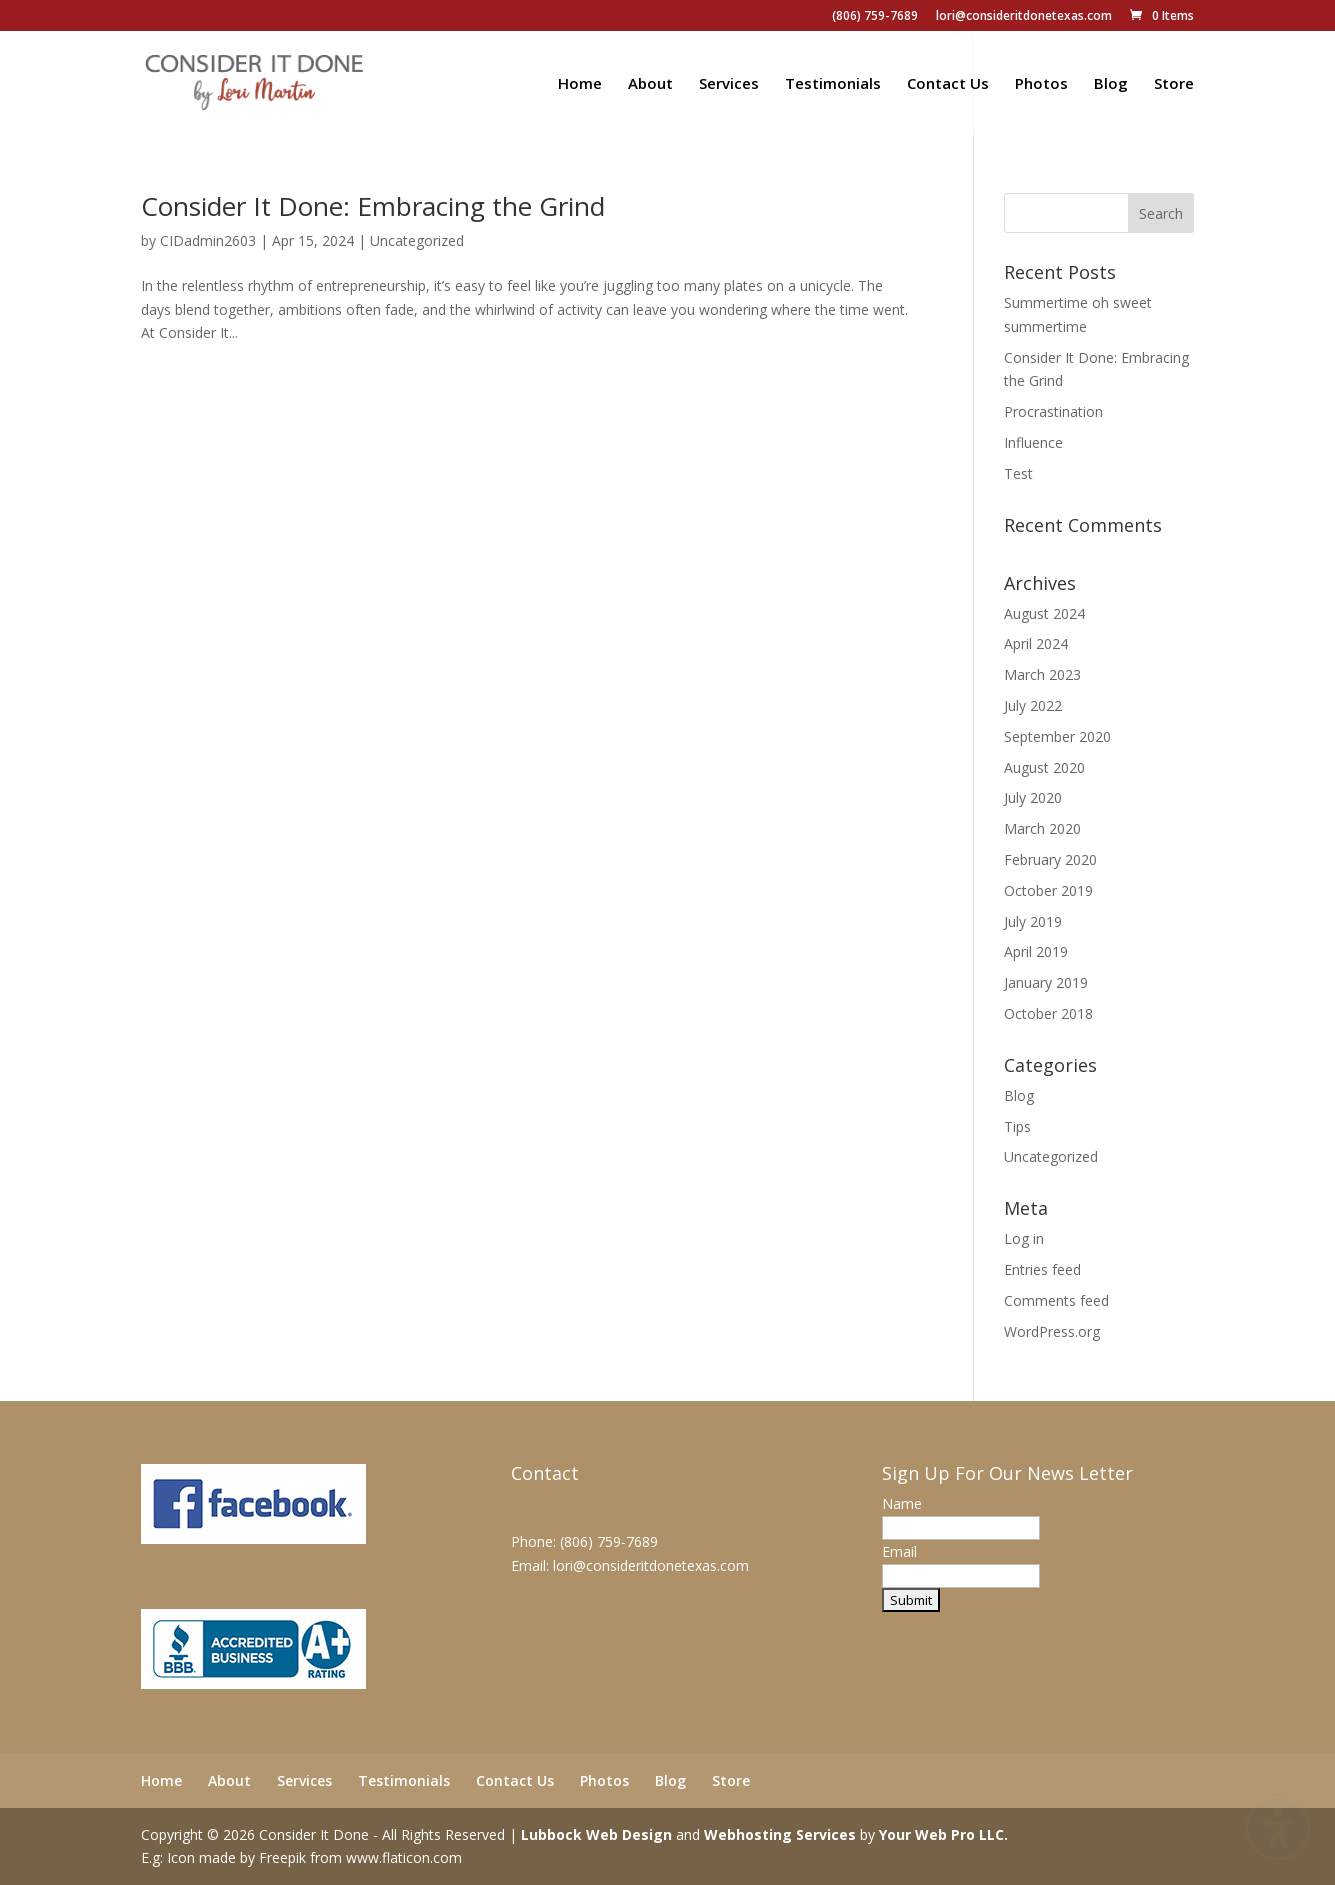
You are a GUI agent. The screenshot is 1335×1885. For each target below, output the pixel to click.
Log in (1024, 1238)
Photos (1041, 84)
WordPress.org (1052, 1331)
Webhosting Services (780, 1834)
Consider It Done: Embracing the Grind (373, 206)
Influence (1033, 442)
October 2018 (1048, 1013)
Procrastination (1053, 411)
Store (1174, 84)
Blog (1111, 84)
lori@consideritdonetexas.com (1024, 17)
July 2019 (1033, 921)
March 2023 (1042, 674)
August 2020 (1044, 767)
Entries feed (1042, 1269)
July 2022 (1033, 705)
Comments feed (1056, 1300)
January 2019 (1046, 982)
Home (580, 84)
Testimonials (833, 84)
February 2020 (1050, 859)
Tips (1017, 1126)
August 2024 (1044, 613)
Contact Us (948, 84)
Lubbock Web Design (596, 1834)
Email (899, 1551)
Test (1018, 473)
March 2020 (1042, 828)
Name (902, 1503)
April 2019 (1036, 951)
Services (729, 84)
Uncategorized (417, 240)
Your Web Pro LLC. (943, 1834)
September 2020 (1057, 736)
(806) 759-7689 (875, 17)
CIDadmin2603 (208, 240)
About (650, 84)
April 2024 (1036, 643)
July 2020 (1033, 797)
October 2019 (1048, 890)
